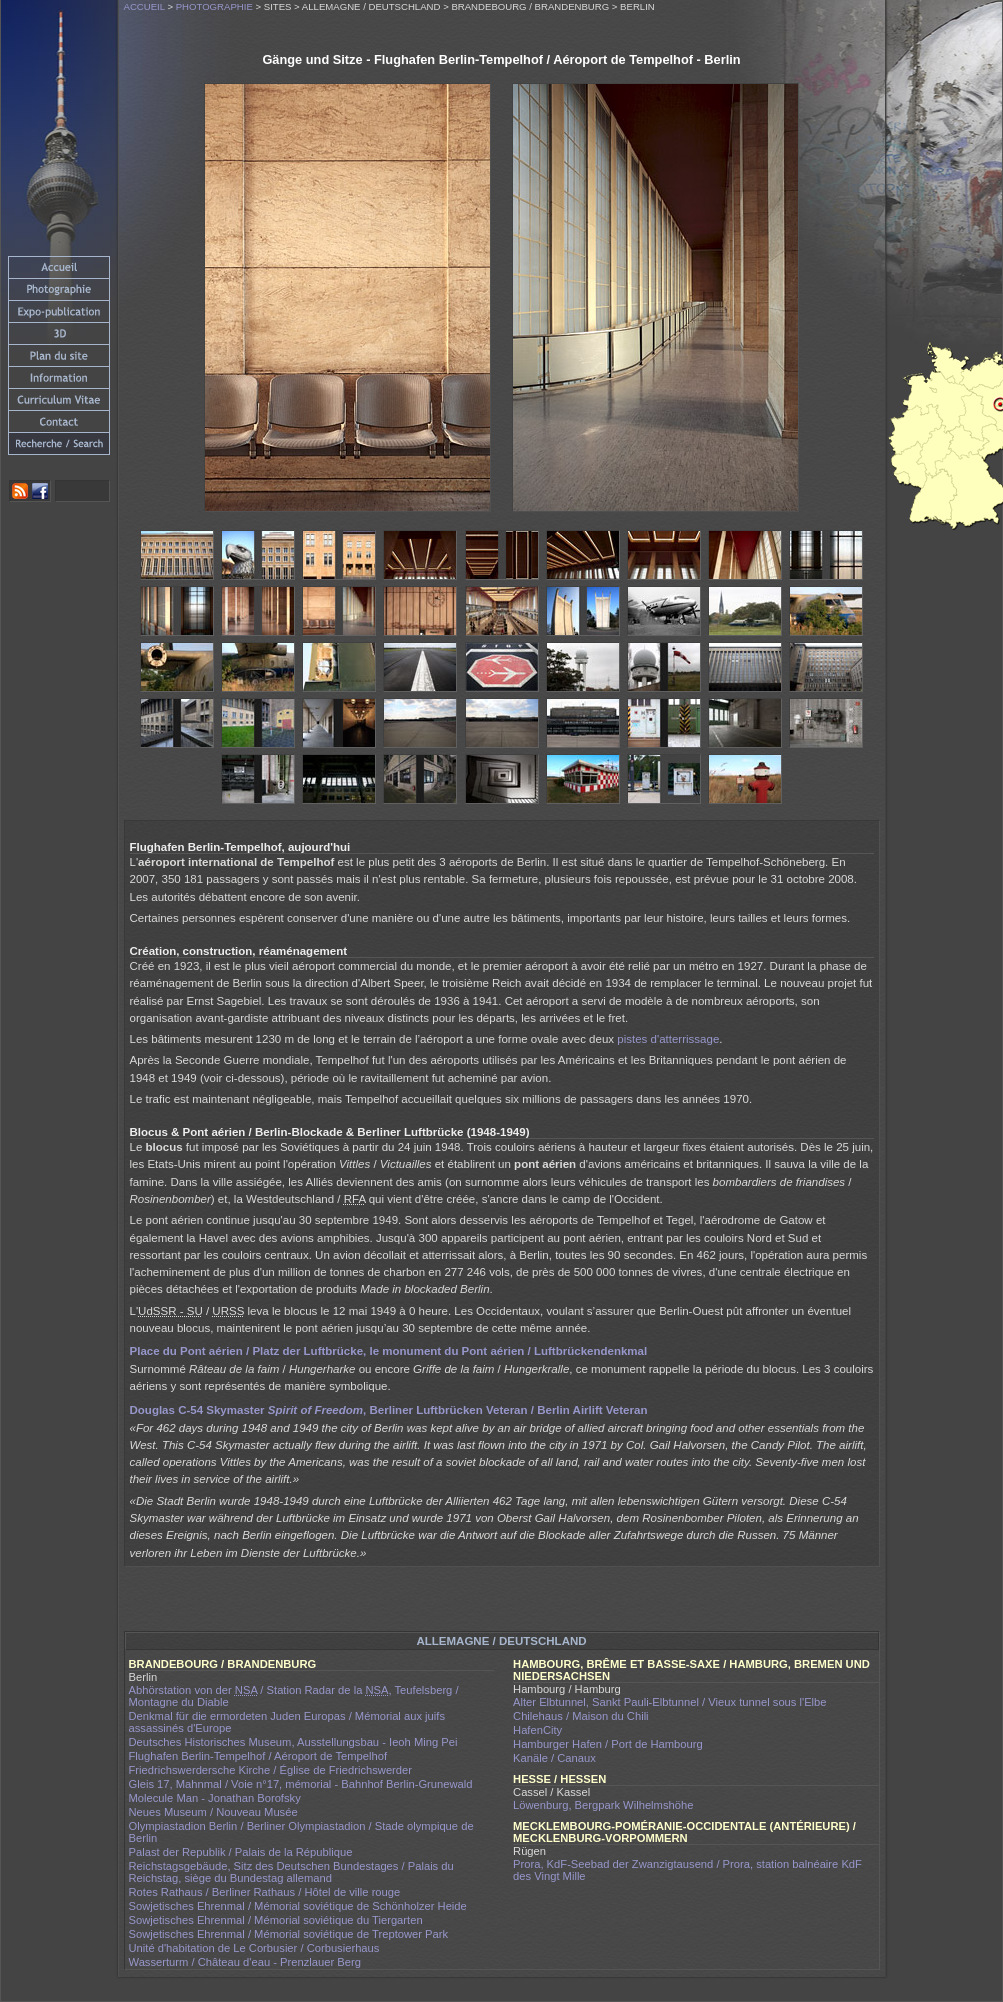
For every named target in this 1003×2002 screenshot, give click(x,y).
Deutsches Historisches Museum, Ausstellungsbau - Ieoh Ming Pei (293, 1742)
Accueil (144, 6)
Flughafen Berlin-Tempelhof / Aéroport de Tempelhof (258, 1756)
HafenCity (537, 1730)
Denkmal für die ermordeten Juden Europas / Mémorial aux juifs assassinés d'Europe (287, 1722)
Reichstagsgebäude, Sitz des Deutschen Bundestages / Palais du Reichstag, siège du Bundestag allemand (291, 1872)
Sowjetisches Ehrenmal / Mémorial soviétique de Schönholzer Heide (298, 1906)
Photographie (214, 6)
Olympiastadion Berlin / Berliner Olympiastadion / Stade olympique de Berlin (301, 1832)
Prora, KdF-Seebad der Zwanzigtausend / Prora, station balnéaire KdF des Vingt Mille (687, 1870)
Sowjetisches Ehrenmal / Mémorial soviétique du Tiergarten (276, 1920)
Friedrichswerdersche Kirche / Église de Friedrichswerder (271, 1770)
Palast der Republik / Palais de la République (241, 1852)
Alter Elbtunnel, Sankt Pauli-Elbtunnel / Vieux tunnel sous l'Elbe (670, 1702)
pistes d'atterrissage (668, 1039)
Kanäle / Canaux (554, 1758)
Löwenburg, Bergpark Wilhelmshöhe (603, 1805)
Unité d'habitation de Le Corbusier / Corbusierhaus (254, 1948)
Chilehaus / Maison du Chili (581, 1716)
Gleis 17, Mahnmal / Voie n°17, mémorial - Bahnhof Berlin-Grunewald (301, 1784)
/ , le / (389, 1351)
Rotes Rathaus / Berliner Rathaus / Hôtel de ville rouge (265, 1892)
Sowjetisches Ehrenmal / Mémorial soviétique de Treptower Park (289, 1934)
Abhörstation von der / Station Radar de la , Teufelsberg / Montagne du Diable (294, 1696)
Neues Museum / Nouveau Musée (213, 1812)
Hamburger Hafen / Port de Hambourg (608, 1744)
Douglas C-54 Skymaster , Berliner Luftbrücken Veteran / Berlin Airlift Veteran (389, 1410)
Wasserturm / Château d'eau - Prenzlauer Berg (245, 1962)
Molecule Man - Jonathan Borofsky (215, 1798)
